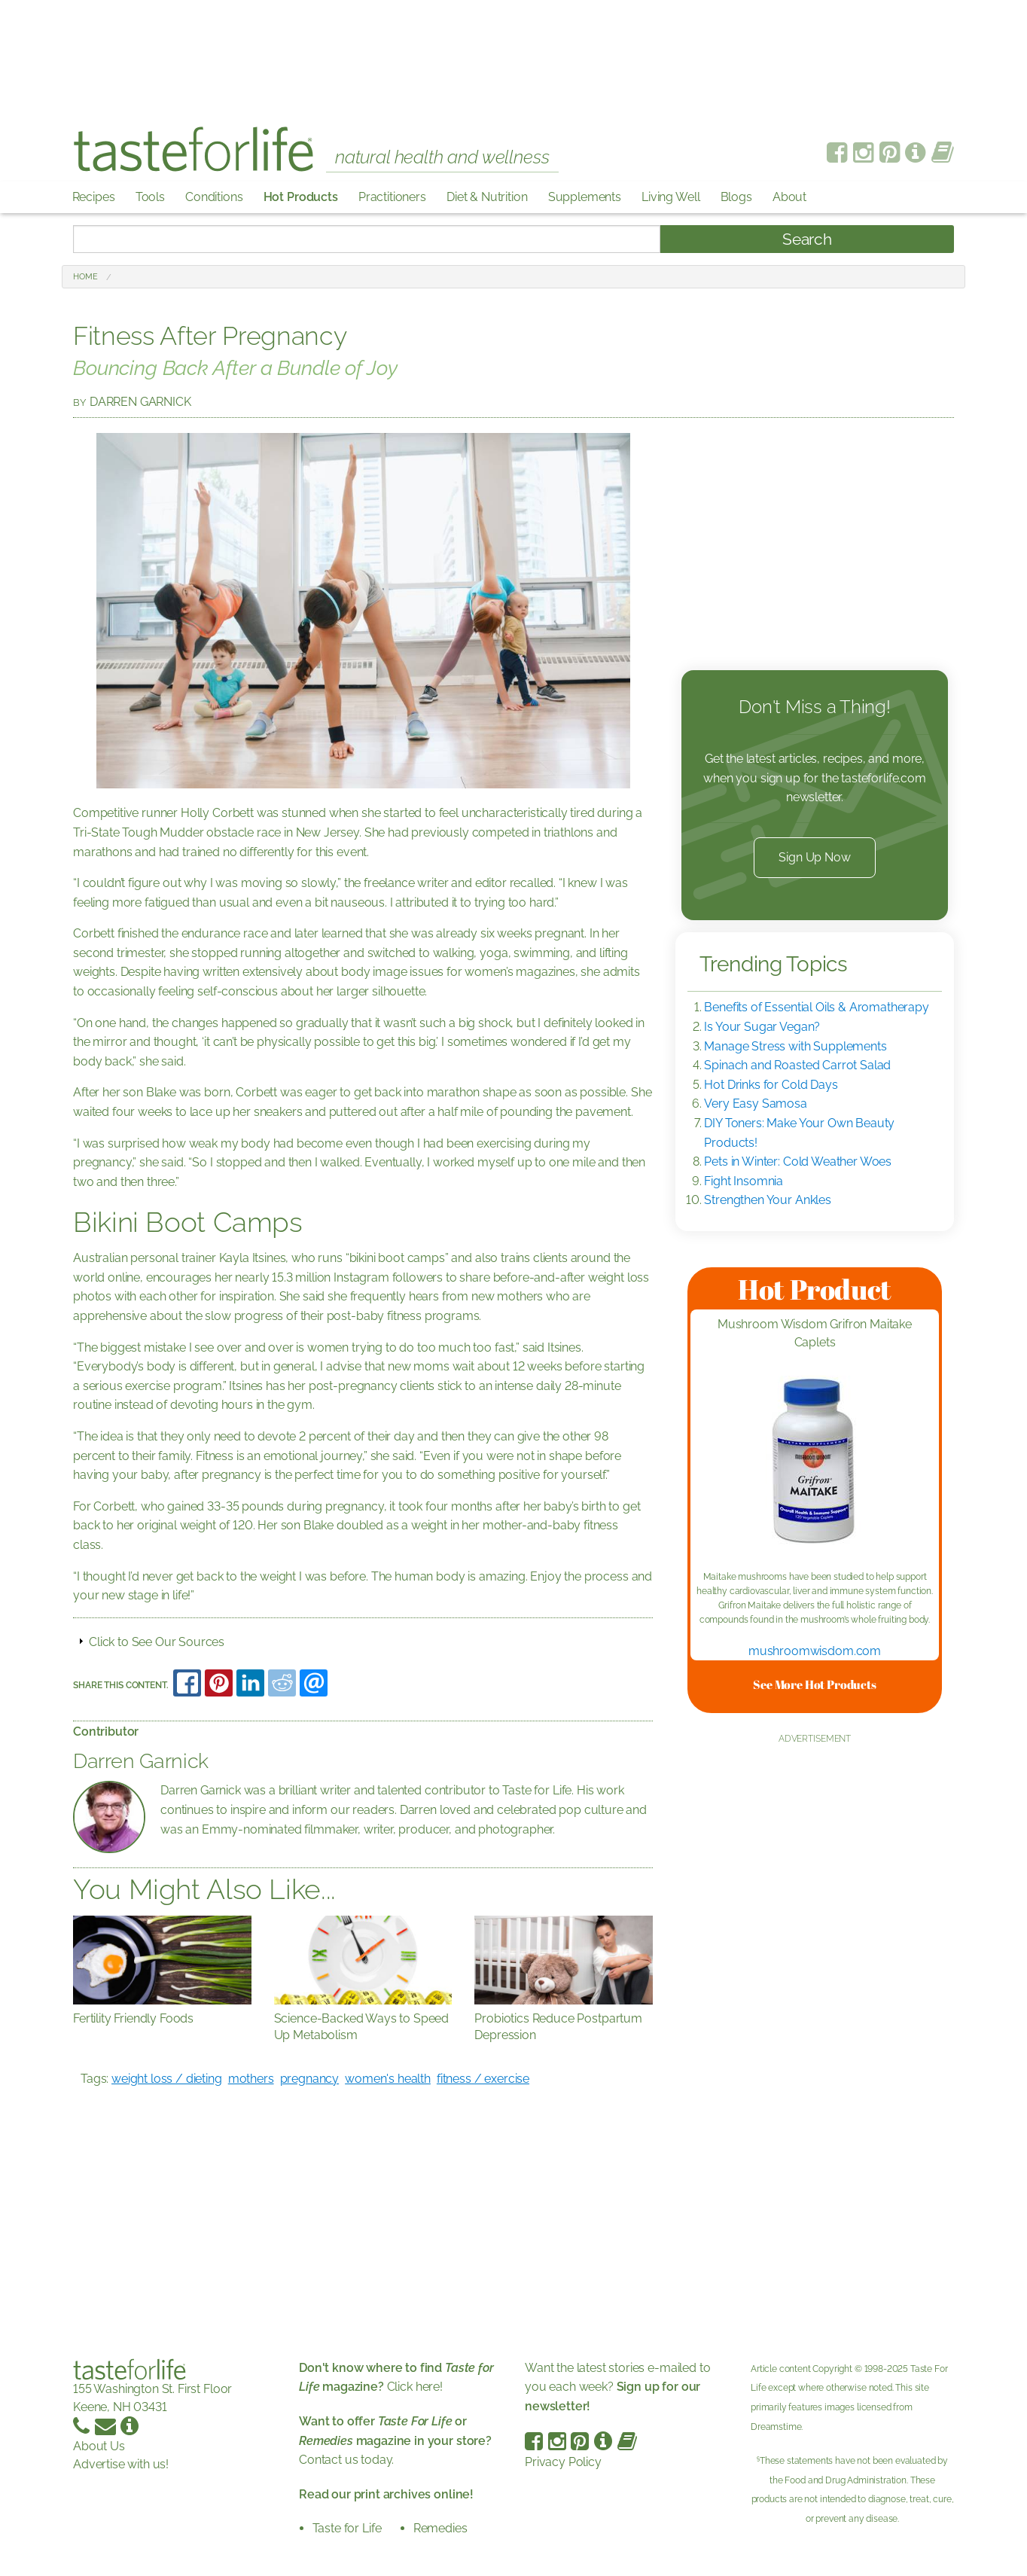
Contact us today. (395, 2440)
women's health (388, 2078)
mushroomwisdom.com (814, 1651)
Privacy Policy (563, 2462)
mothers (251, 2078)
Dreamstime (776, 2427)
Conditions (213, 197)
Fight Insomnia (743, 1181)
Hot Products (301, 197)
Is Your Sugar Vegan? (762, 1027)
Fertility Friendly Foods (133, 2018)
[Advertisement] (513, 52)
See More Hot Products (814, 1684)
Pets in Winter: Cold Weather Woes (797, 1161)
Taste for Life (347, 2528)
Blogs (736, 197)
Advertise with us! (121, 2464)
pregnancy (310, 2078)
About (789, 197)
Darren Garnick (140, 402)
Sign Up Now (814, 857)
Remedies (440, 2528)
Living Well (670, 197)
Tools (150, 197)
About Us (99, 2446)
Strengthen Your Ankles (767, 1200)
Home (85, 277)
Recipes (93, 197)
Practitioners (392, 197)
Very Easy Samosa (755, 1103)
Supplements (584, 197)
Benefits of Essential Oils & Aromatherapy (816, 1007)
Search (807, 239)
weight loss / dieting (166, 2078)
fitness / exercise (483, 2078)
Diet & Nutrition (486, 197)
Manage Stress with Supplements (795, 1046)
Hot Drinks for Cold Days (770, 1085)
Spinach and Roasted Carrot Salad (797, 1065)
